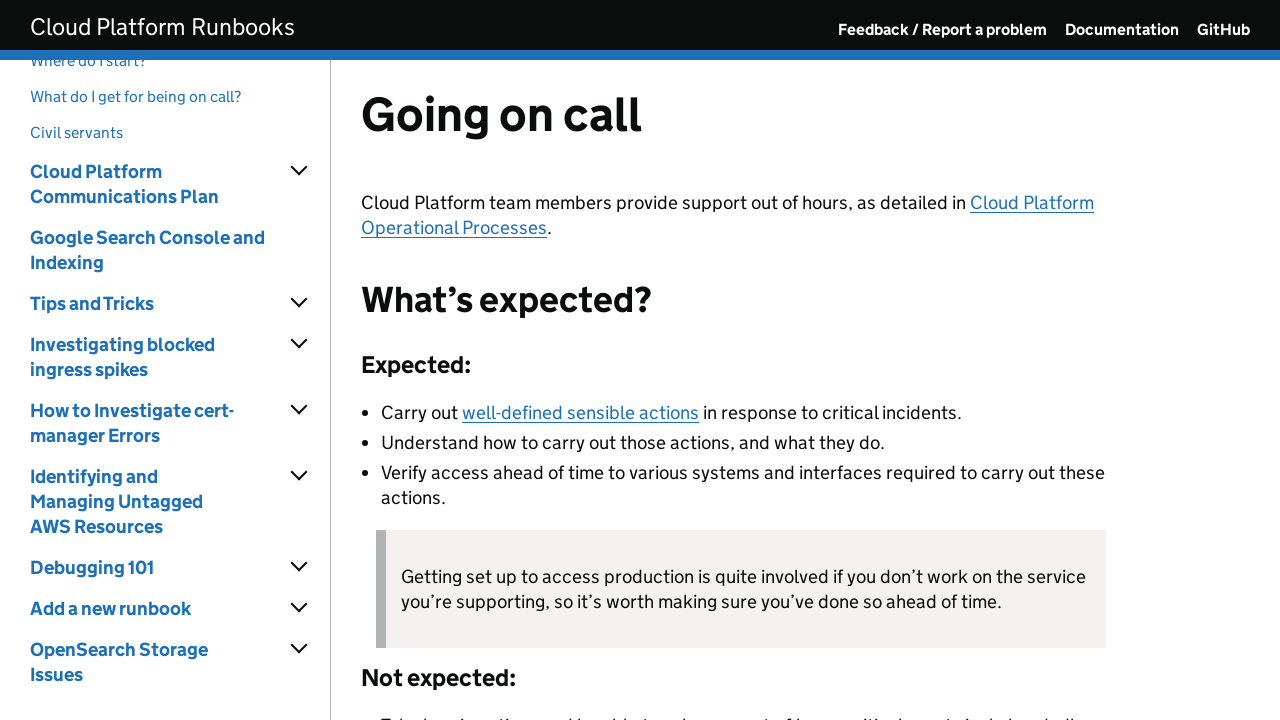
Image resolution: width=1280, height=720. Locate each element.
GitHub (1223, 29)
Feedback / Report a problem (942, 29)
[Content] (805, 390)
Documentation (1122, 29)
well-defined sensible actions (580, 412)
